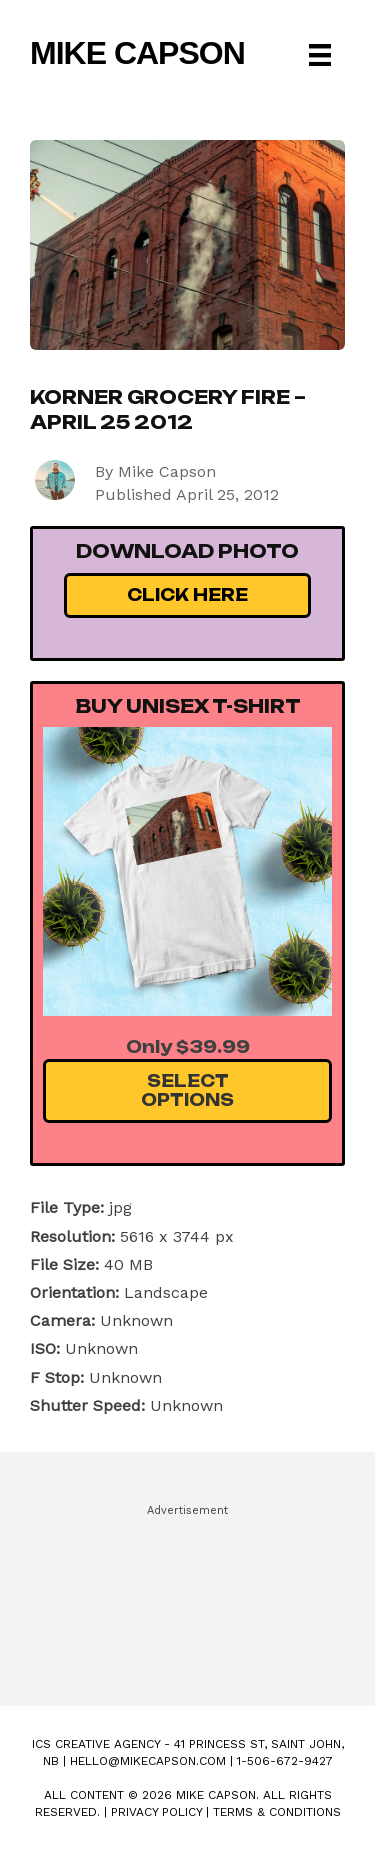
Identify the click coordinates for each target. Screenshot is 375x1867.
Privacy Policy (156, 1812)
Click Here (187, 595)
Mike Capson (137, 53)
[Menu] (320, 55)
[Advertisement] (187, 1596)
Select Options (187, 1090)
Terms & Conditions (277, 1812)
